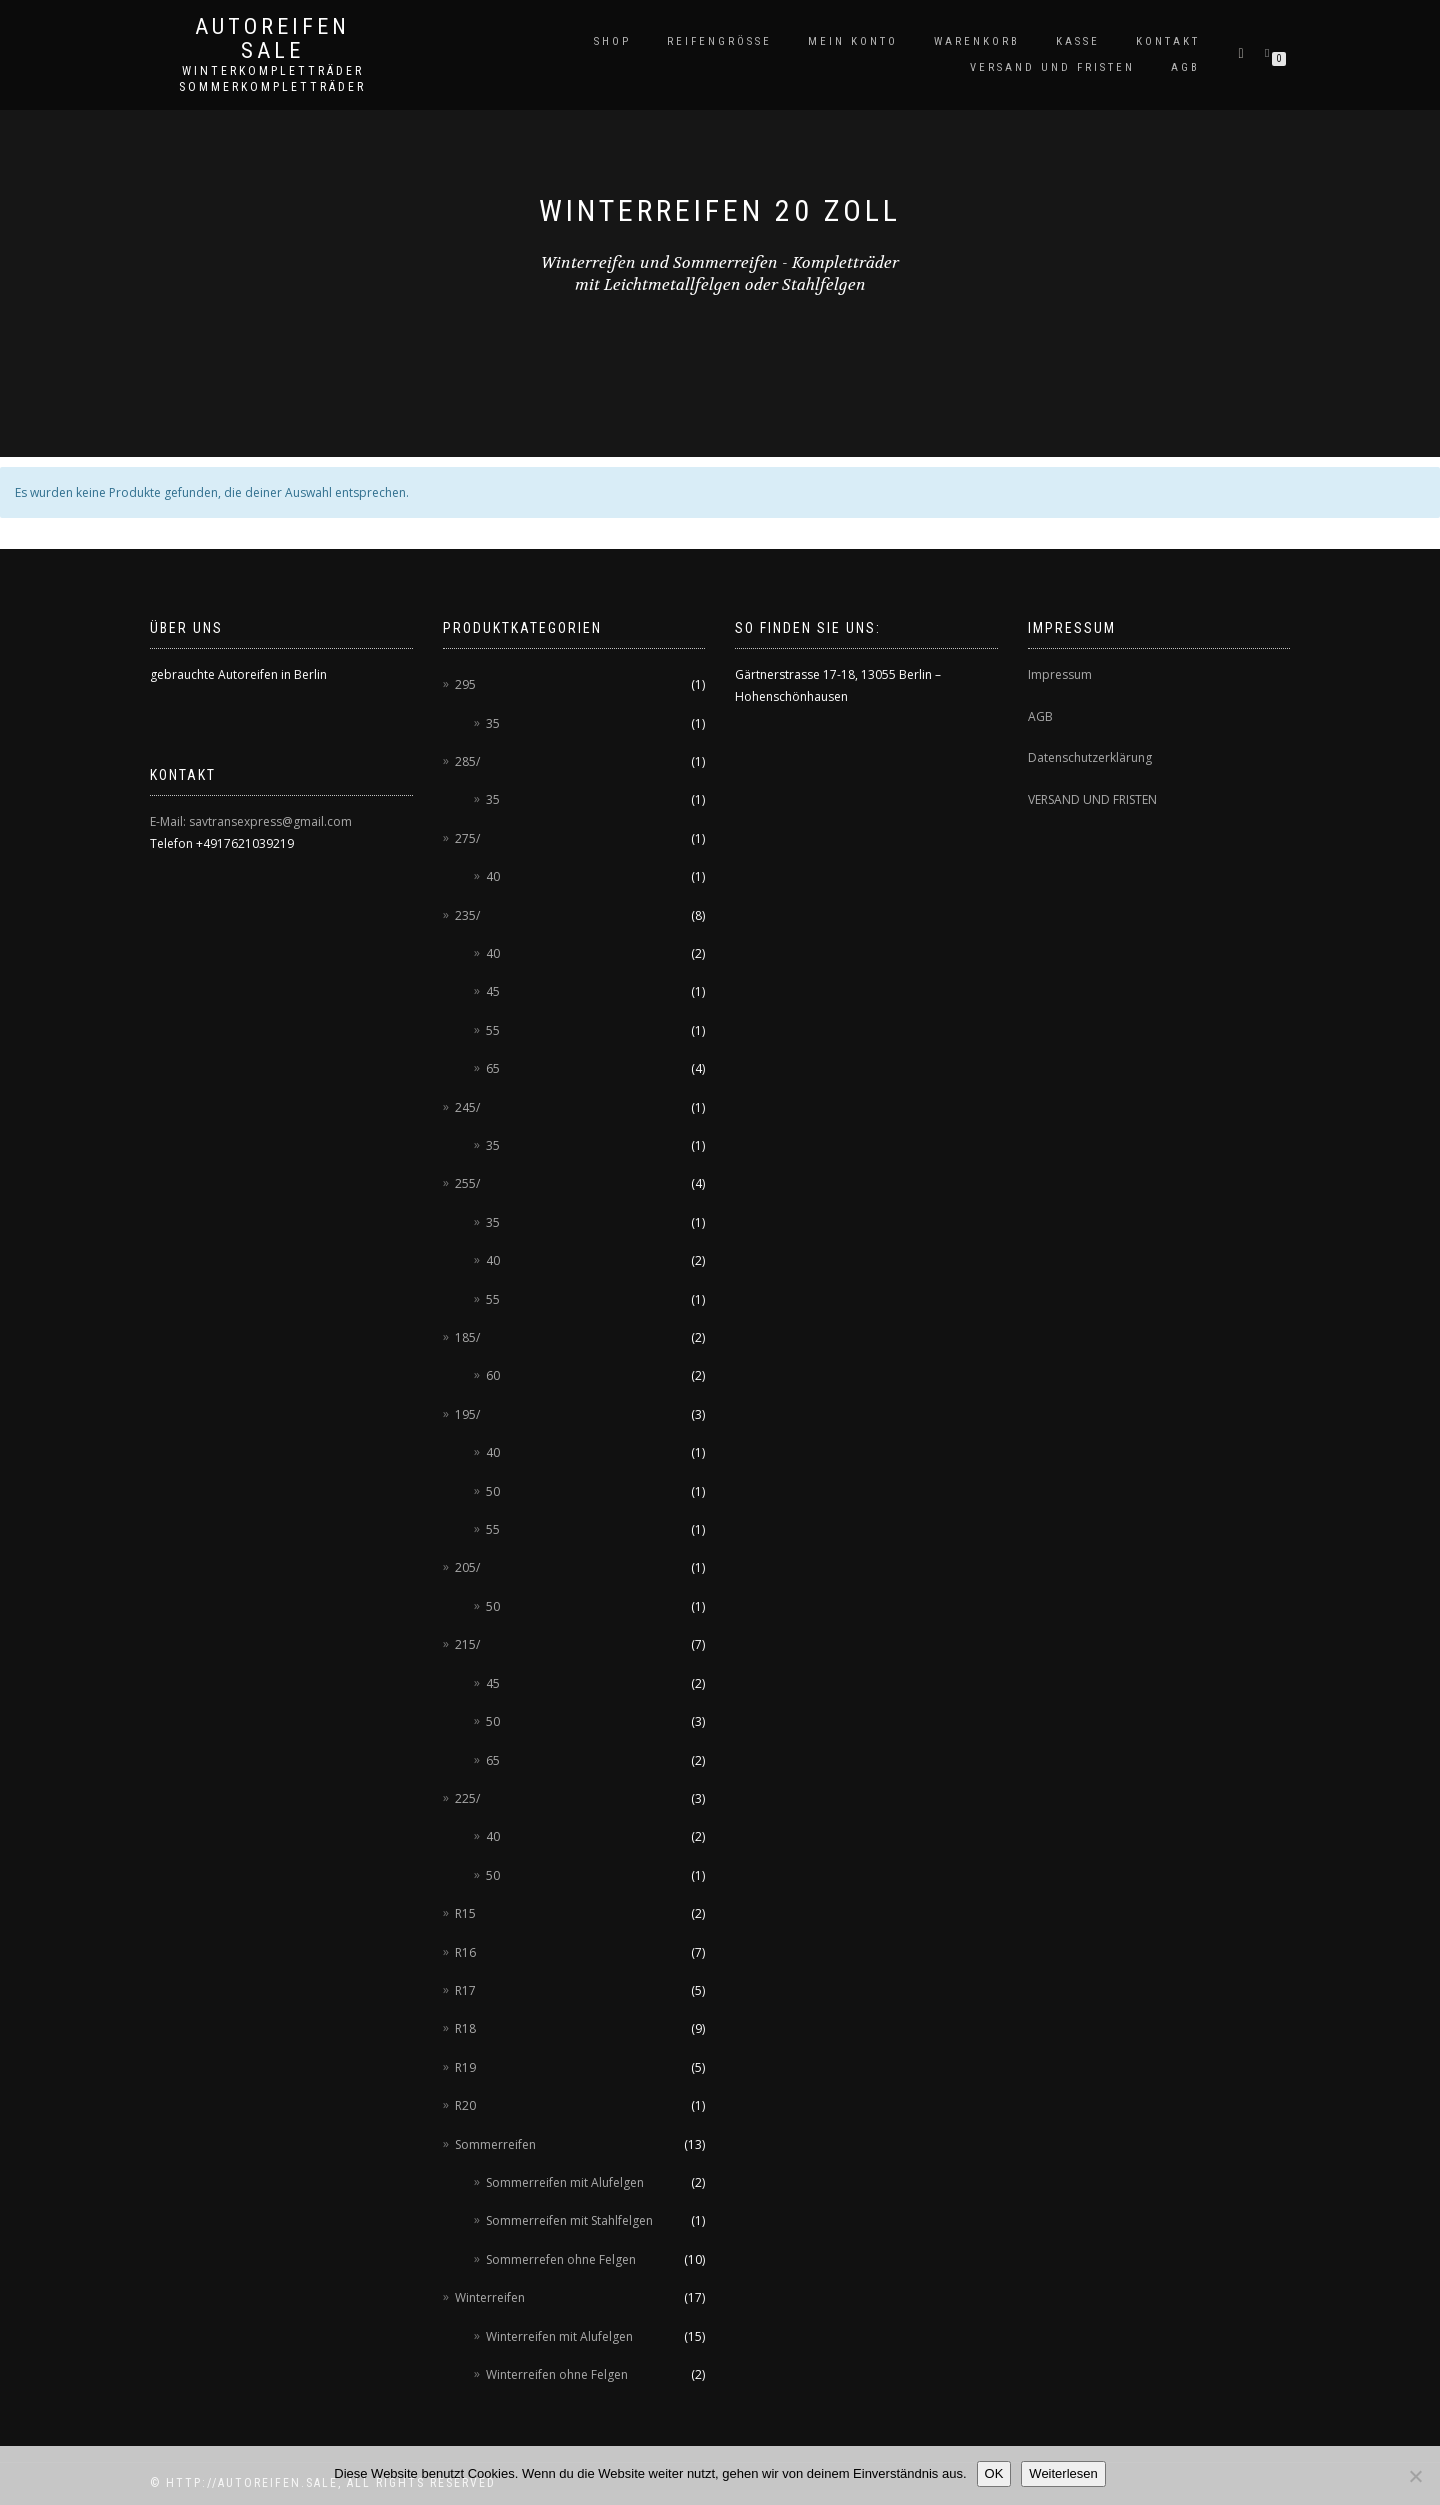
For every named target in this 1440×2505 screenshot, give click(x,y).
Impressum (1060, 674)
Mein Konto (853, 41)
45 (493, 991)
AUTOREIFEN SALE (272, 39)
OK (994, 2473)
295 (465, 684)
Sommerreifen (495, 2144)
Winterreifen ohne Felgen (557, 2374)
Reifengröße (719, 41)
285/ (467, 761)
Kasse (1078, 41)
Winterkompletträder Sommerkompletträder (272, 79)
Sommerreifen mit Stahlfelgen (569, 2220)
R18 (465, 2028)
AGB (1185, 67)
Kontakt (1168, 41)
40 (493, 876)
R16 (465, 1952)
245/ (467, 1107)
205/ (467, 1567)
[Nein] (1415, 2476)
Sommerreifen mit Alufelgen (565, 2182)
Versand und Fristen (1052, 67)
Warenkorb (977, 41)
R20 (465, 2105)
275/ (467, 838)
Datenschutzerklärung (1090, 757)
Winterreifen (490, 2297)
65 (493, 1068)
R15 (465, 1913)
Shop (612, 41)
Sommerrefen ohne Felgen (561, 2259)
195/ (467, 1414)
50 (493, 1491)
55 (493, 1030)
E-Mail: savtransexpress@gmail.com (251, 821)
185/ (467, 1337)
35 (493, 723)
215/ (467, 1644)
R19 (465, 2067)
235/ (467, 915)
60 (493, 1375)
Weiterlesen (1063, 2473)
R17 (465, 1990)
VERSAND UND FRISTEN (1092, 799)
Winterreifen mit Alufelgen (559, 2336)
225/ (467, 1798)
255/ (467, 1183)
